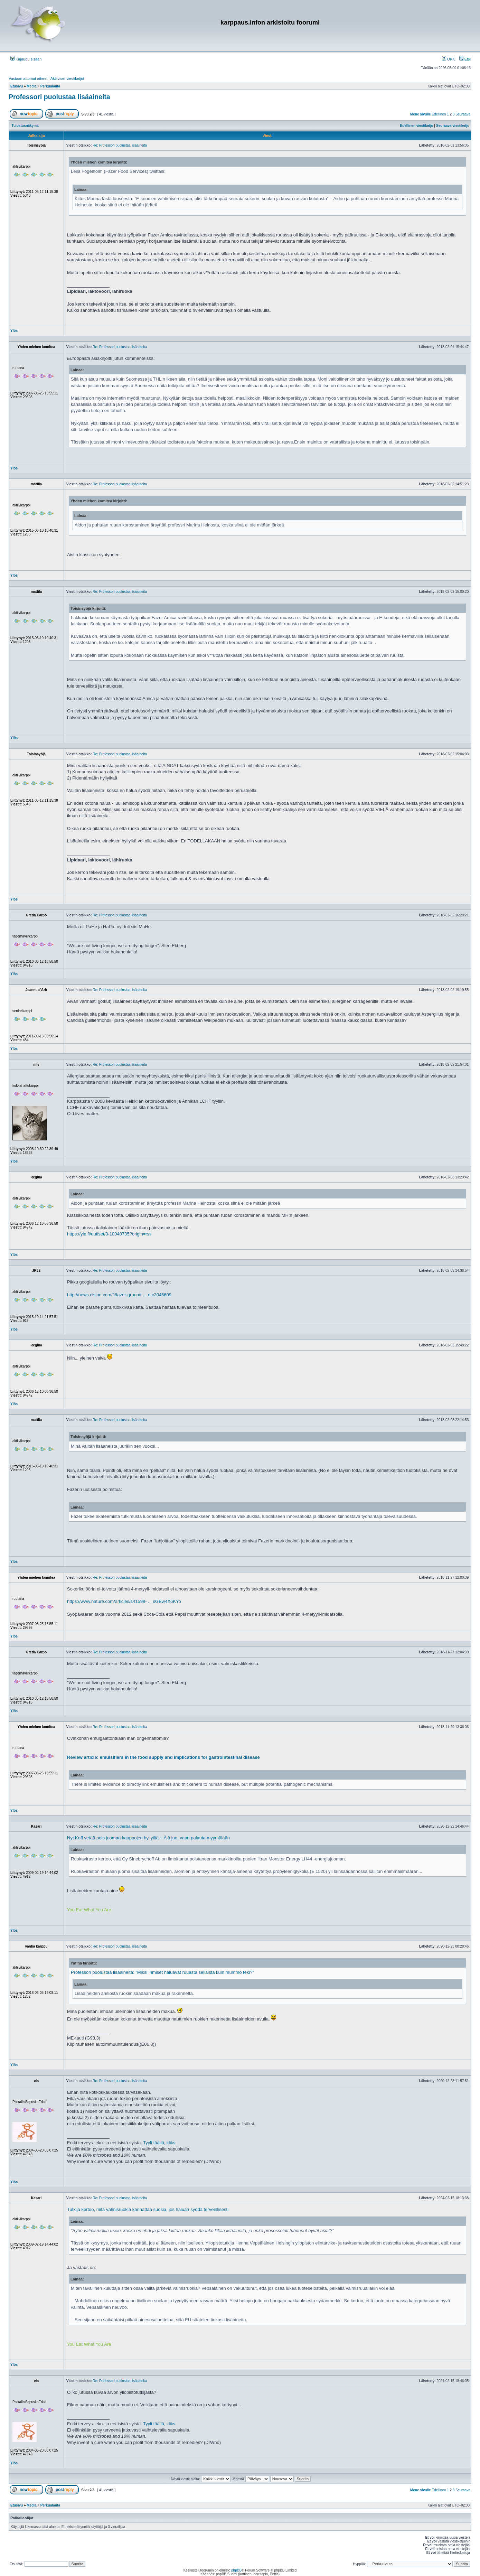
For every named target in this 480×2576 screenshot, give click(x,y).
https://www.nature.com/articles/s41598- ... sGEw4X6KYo (124, 1601)
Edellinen (439, 114)
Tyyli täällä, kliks (159, 2142)
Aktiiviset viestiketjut (67, 78)
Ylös (14, 331)
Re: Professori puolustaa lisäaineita (120, 145)
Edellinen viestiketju (416, 126)
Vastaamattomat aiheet (28, 78)
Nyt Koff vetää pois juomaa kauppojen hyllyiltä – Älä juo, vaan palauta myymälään (148, 1837)
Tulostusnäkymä (25, 126)
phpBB (236, 2570)
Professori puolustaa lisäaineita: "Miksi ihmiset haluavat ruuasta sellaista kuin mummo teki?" (162, 1972)
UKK (448, 59)
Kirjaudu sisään (25, 59)
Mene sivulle (420, 114)
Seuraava (462, 114)
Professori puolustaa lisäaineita (59, 97)
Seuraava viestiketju (452, 126)
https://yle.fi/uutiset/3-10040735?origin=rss (109, 1233)
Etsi (465, 59)
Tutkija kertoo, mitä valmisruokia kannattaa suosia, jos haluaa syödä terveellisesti (147, 2209)
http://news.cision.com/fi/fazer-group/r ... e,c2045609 (119, 1294)
